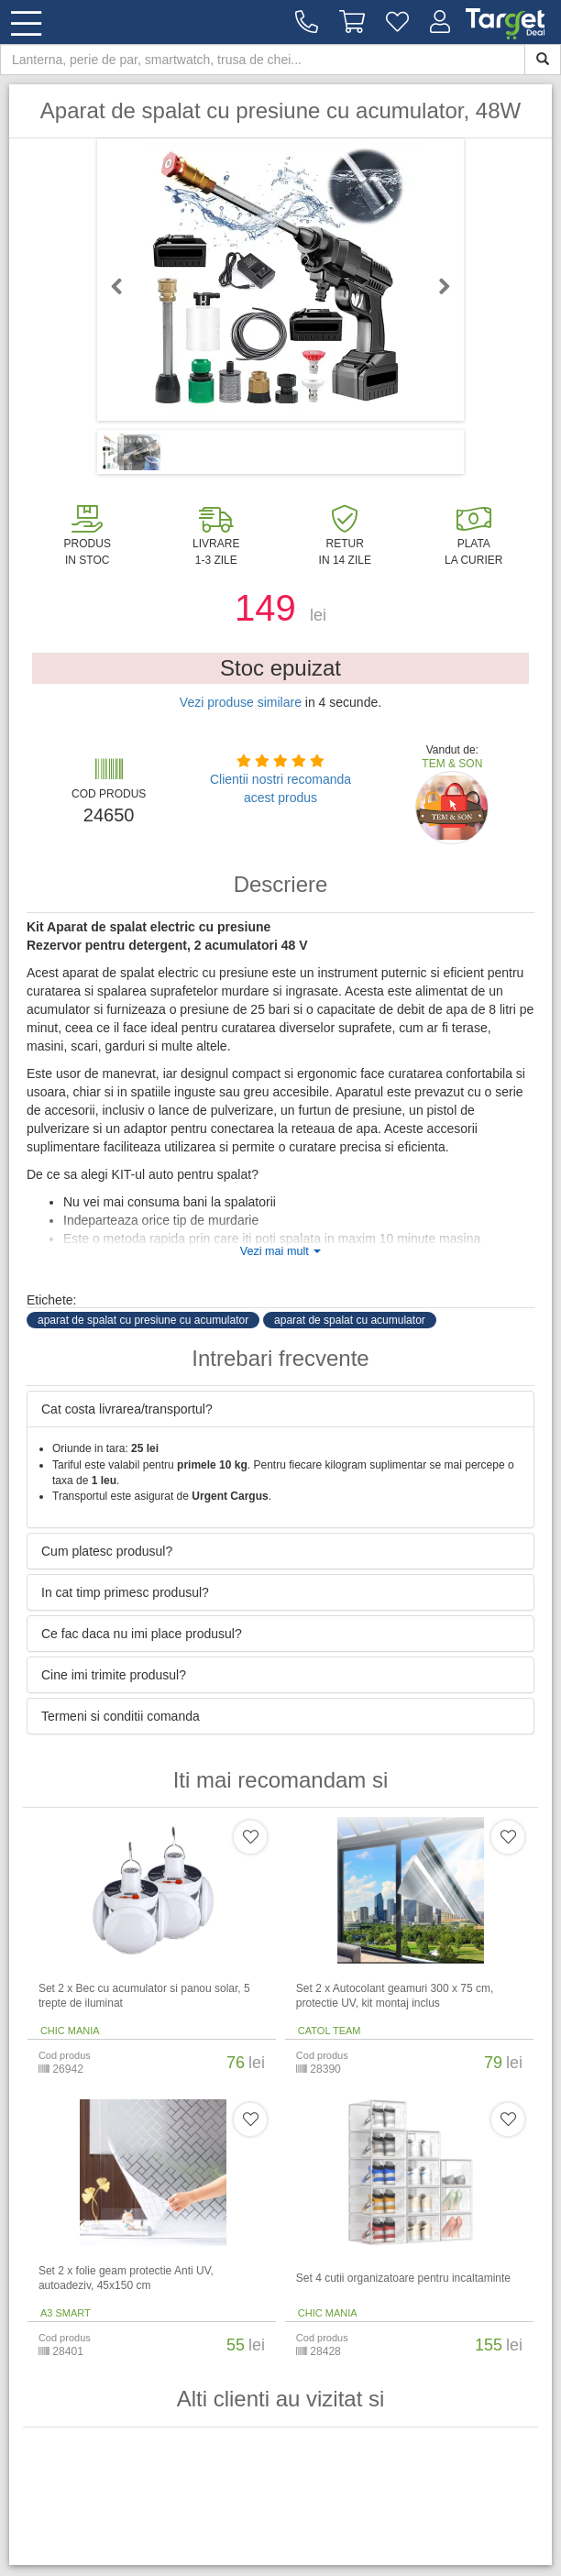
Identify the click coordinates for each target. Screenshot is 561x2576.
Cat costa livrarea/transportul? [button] (127, 1409)
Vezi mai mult (280, 1251)
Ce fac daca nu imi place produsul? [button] (141, 1633)
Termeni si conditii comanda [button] (120, 1716)
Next (436, 286)
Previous (124, 286)
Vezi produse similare (241, 702)
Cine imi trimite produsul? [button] (113, 1675)
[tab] (281, 1409)
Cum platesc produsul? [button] (106, 1551)
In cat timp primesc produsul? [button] (125, 1592)
